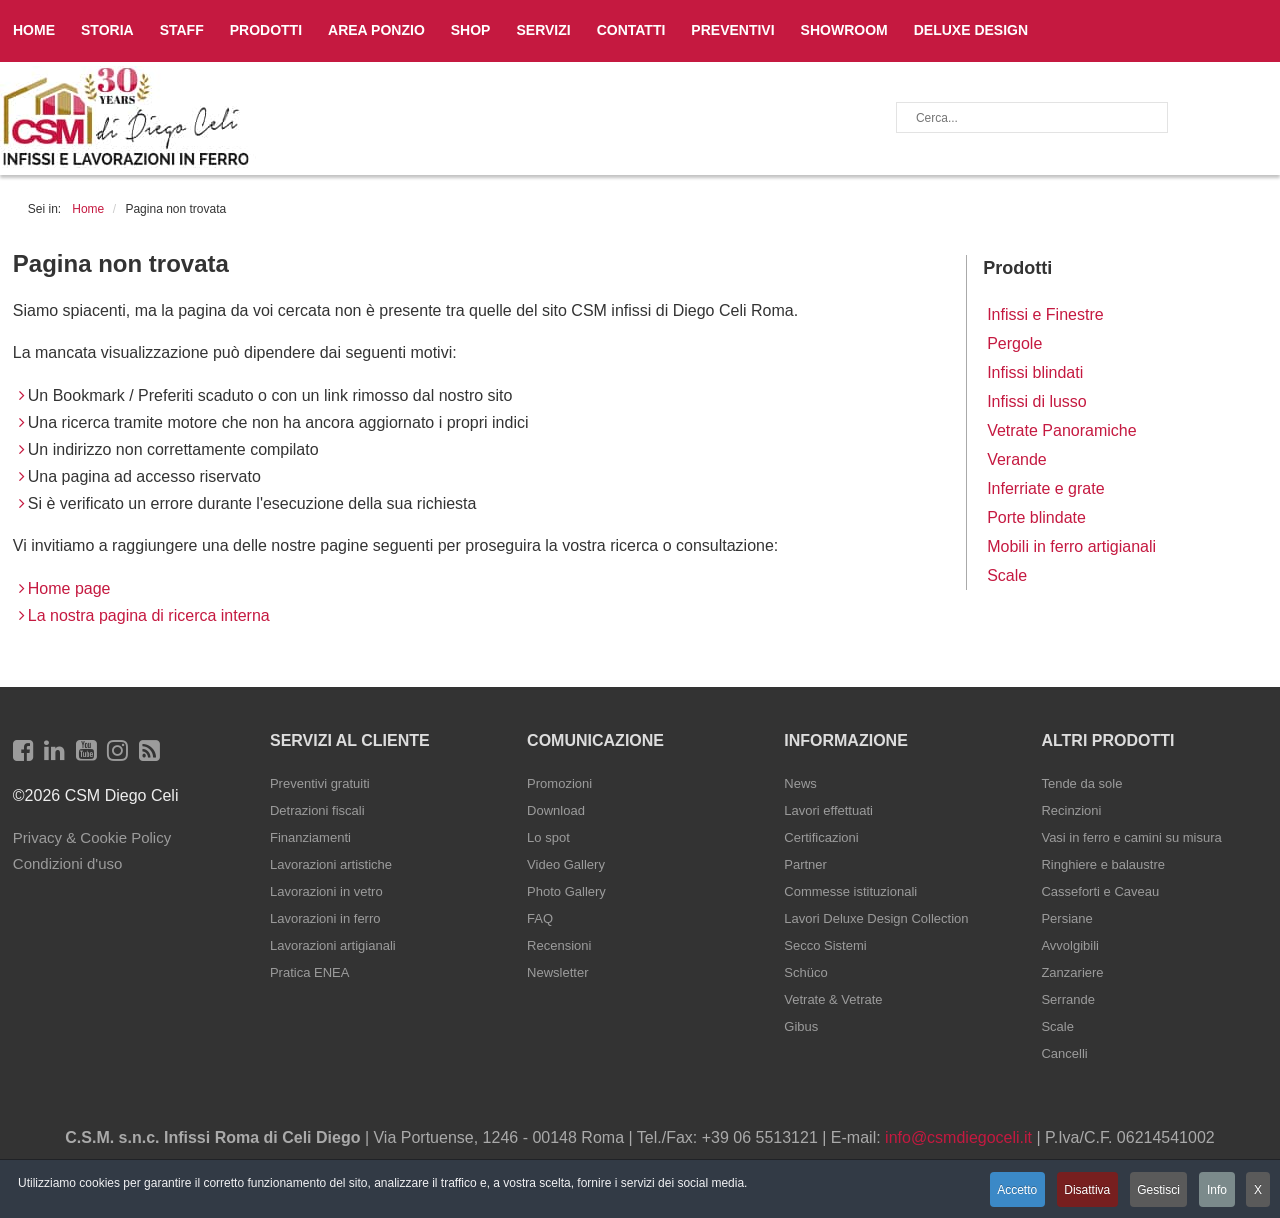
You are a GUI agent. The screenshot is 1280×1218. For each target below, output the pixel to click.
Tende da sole (1081, 783)
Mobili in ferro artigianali (1071, 546)
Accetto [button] (1008, 1191)
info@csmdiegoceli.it (958, 1137)
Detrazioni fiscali (317, 810)
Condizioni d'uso (68, 863)
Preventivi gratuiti (320, 783)
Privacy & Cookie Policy (92, 837)
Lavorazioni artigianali (333, 945)
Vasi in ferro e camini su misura (1131, 837)
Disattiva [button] (1080, 1191)
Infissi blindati (1035, 372)
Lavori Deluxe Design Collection (876, 918)
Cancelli (1064, 1053)
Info (1215, 1191)
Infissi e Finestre (1045, 314)
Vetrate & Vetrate (833, 999)
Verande (1017, 459)
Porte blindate (1036, 517)
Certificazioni (821, 837)
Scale (1007, 575)
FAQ (540, 918)
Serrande (1067, 999)
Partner (805, 864)
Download (556, 810)
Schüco (805, 972)
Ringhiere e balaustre (1103, 864)
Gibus (801, 1026)
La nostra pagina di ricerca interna (149, 615)
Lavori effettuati (828, 810)
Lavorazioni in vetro (326, 891)
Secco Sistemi (825, 945)
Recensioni (559, 945)
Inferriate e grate (1045, 488)
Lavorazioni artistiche (331, 864)
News (800, 783)
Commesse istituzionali (850, 891)
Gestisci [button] (1154, 1191)
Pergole (1014, 343)
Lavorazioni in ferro (325, 918)
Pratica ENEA (309, 972)
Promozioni (559, 783)
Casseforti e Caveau (1100, 891)
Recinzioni (1071, 810)
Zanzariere (1072, 972)
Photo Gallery (566, 891)
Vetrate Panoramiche (1061, 430)
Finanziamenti (310, 837)
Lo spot (548, 837)
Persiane (1066, 918)
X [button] (1258, 1191)
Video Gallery (566, 864)
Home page (69, 588)
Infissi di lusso (1037, 401)
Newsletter (557, 972)
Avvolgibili (1070, 945)
